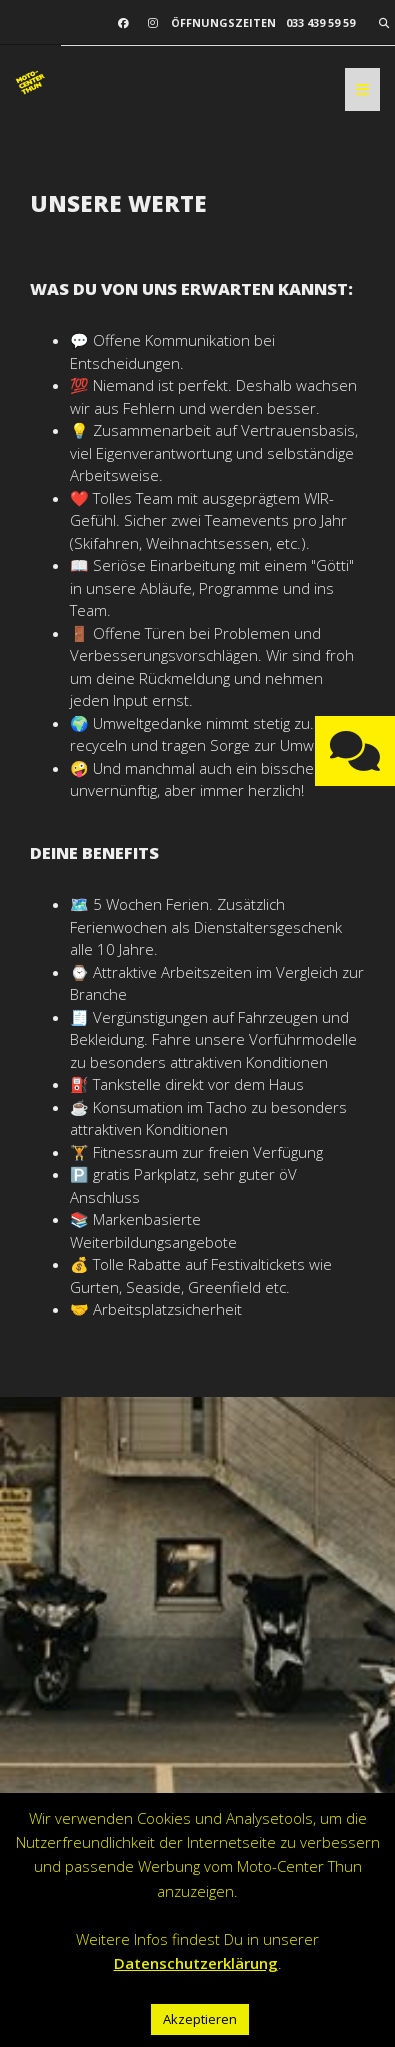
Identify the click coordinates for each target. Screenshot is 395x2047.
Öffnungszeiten (223, 22)
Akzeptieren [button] (200, 2019)
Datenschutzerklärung (196, 1963)
